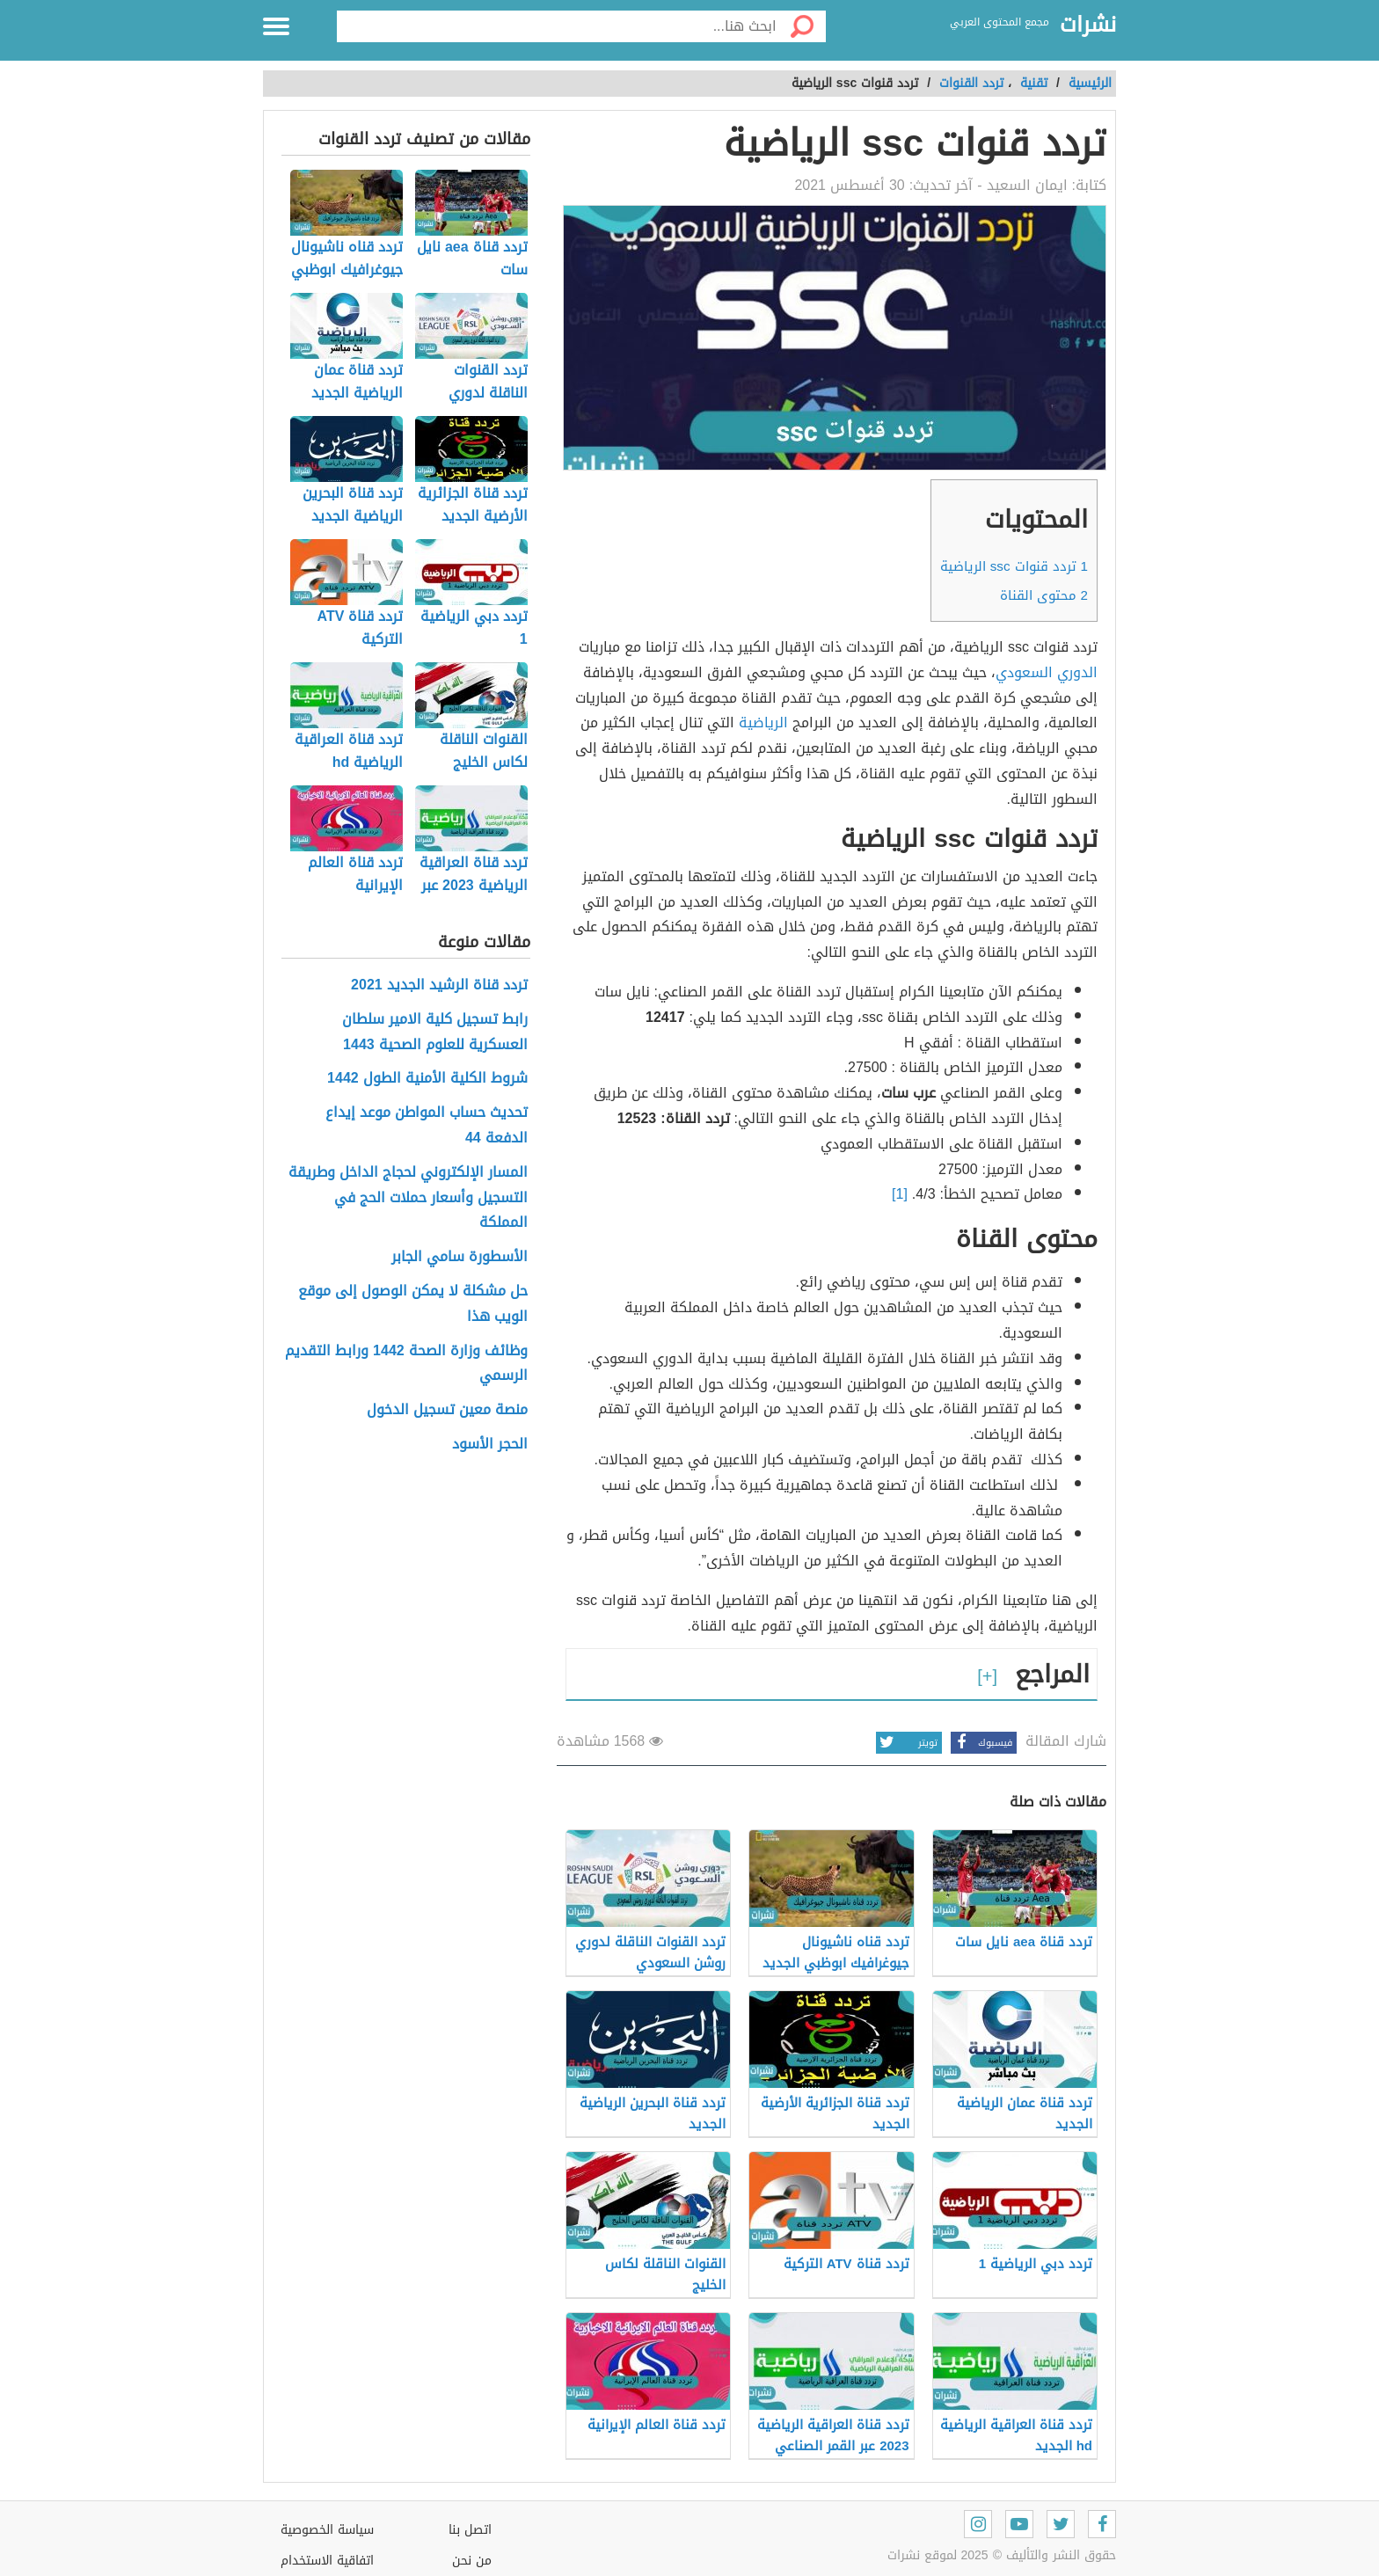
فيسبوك (981, 1743)
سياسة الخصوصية (327, 2530)
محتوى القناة (1044, 595)
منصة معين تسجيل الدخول (447, 1410)
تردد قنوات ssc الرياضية (1014, 566)
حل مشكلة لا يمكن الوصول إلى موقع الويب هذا (413, 1304)
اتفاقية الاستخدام (327, 2561)
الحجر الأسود (490, 1444)
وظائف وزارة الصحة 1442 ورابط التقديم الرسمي (406, 1364)
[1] (900, 1194)
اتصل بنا (470, 2530)
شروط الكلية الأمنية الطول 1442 (427, 1078)
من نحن (472, 2561)
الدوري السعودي (1047, 672)
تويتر (907, 1743)
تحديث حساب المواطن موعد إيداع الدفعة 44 (426, 1125)
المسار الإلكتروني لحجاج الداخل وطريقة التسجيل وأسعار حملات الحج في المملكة (408, 1198)
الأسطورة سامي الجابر (459, 1257)
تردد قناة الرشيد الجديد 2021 (439, 985)
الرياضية (763, 722)
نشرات (1088, 25)
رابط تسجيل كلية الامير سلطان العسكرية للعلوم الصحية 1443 (435, 1032)
